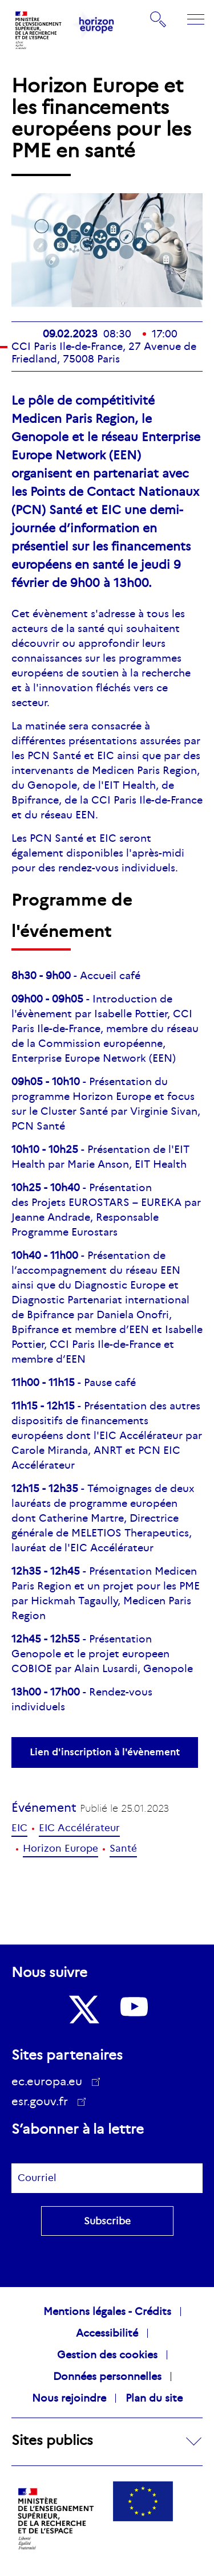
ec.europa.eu (50, 2081)
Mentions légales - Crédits (107, 2311)
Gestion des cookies (107, 2355)
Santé (123, 1848)
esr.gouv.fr (43, 2103)
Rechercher (158, 19)
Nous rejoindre (69, 2398)
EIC (19, 1828)
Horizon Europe (60, 1848)
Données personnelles (107, 2376)
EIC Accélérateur (79, 1828)
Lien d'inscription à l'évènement (105, 1752)
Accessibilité (107, 2333)
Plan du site (154, 2398)
